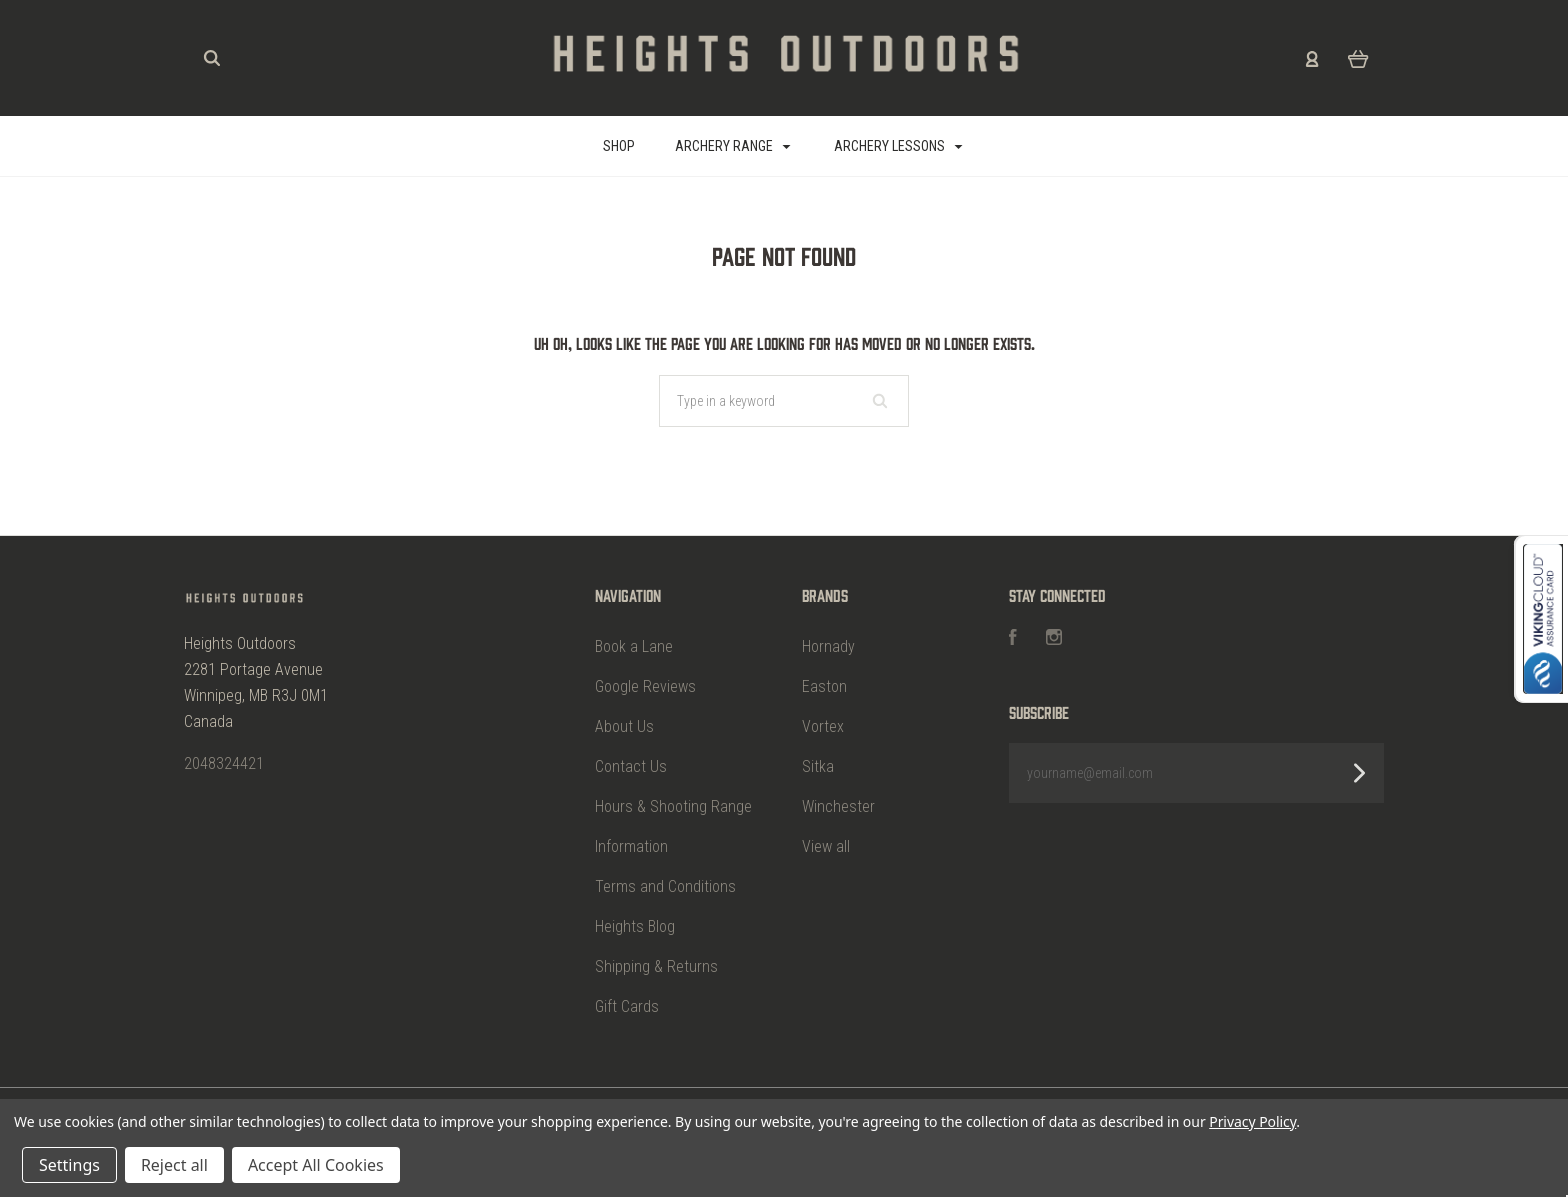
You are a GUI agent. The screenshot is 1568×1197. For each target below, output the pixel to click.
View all (826, 846)
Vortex (823, 726)
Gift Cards (627, 1006)
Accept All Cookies (316, 1165)
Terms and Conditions (665, 886)
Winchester (838, 806)
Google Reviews (645, 686)
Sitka (818, 766)
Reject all (174, 1165)
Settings (69, 1165)
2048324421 (224, 763)
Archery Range (733, 146)
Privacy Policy (1252, 1121)
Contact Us (631, 766)
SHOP (619, 146)
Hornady (828, 646)
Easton (824, 686)
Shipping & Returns (656, 966)
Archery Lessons (898, 146)
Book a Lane (634, 646)
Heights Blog (635, 926)
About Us (624, 726)
